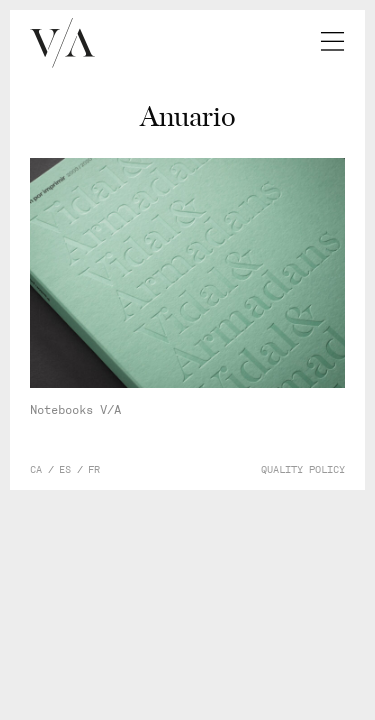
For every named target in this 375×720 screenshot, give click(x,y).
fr (94, 470)
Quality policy (303, 470)
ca (36, 470)
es (65, 470)
